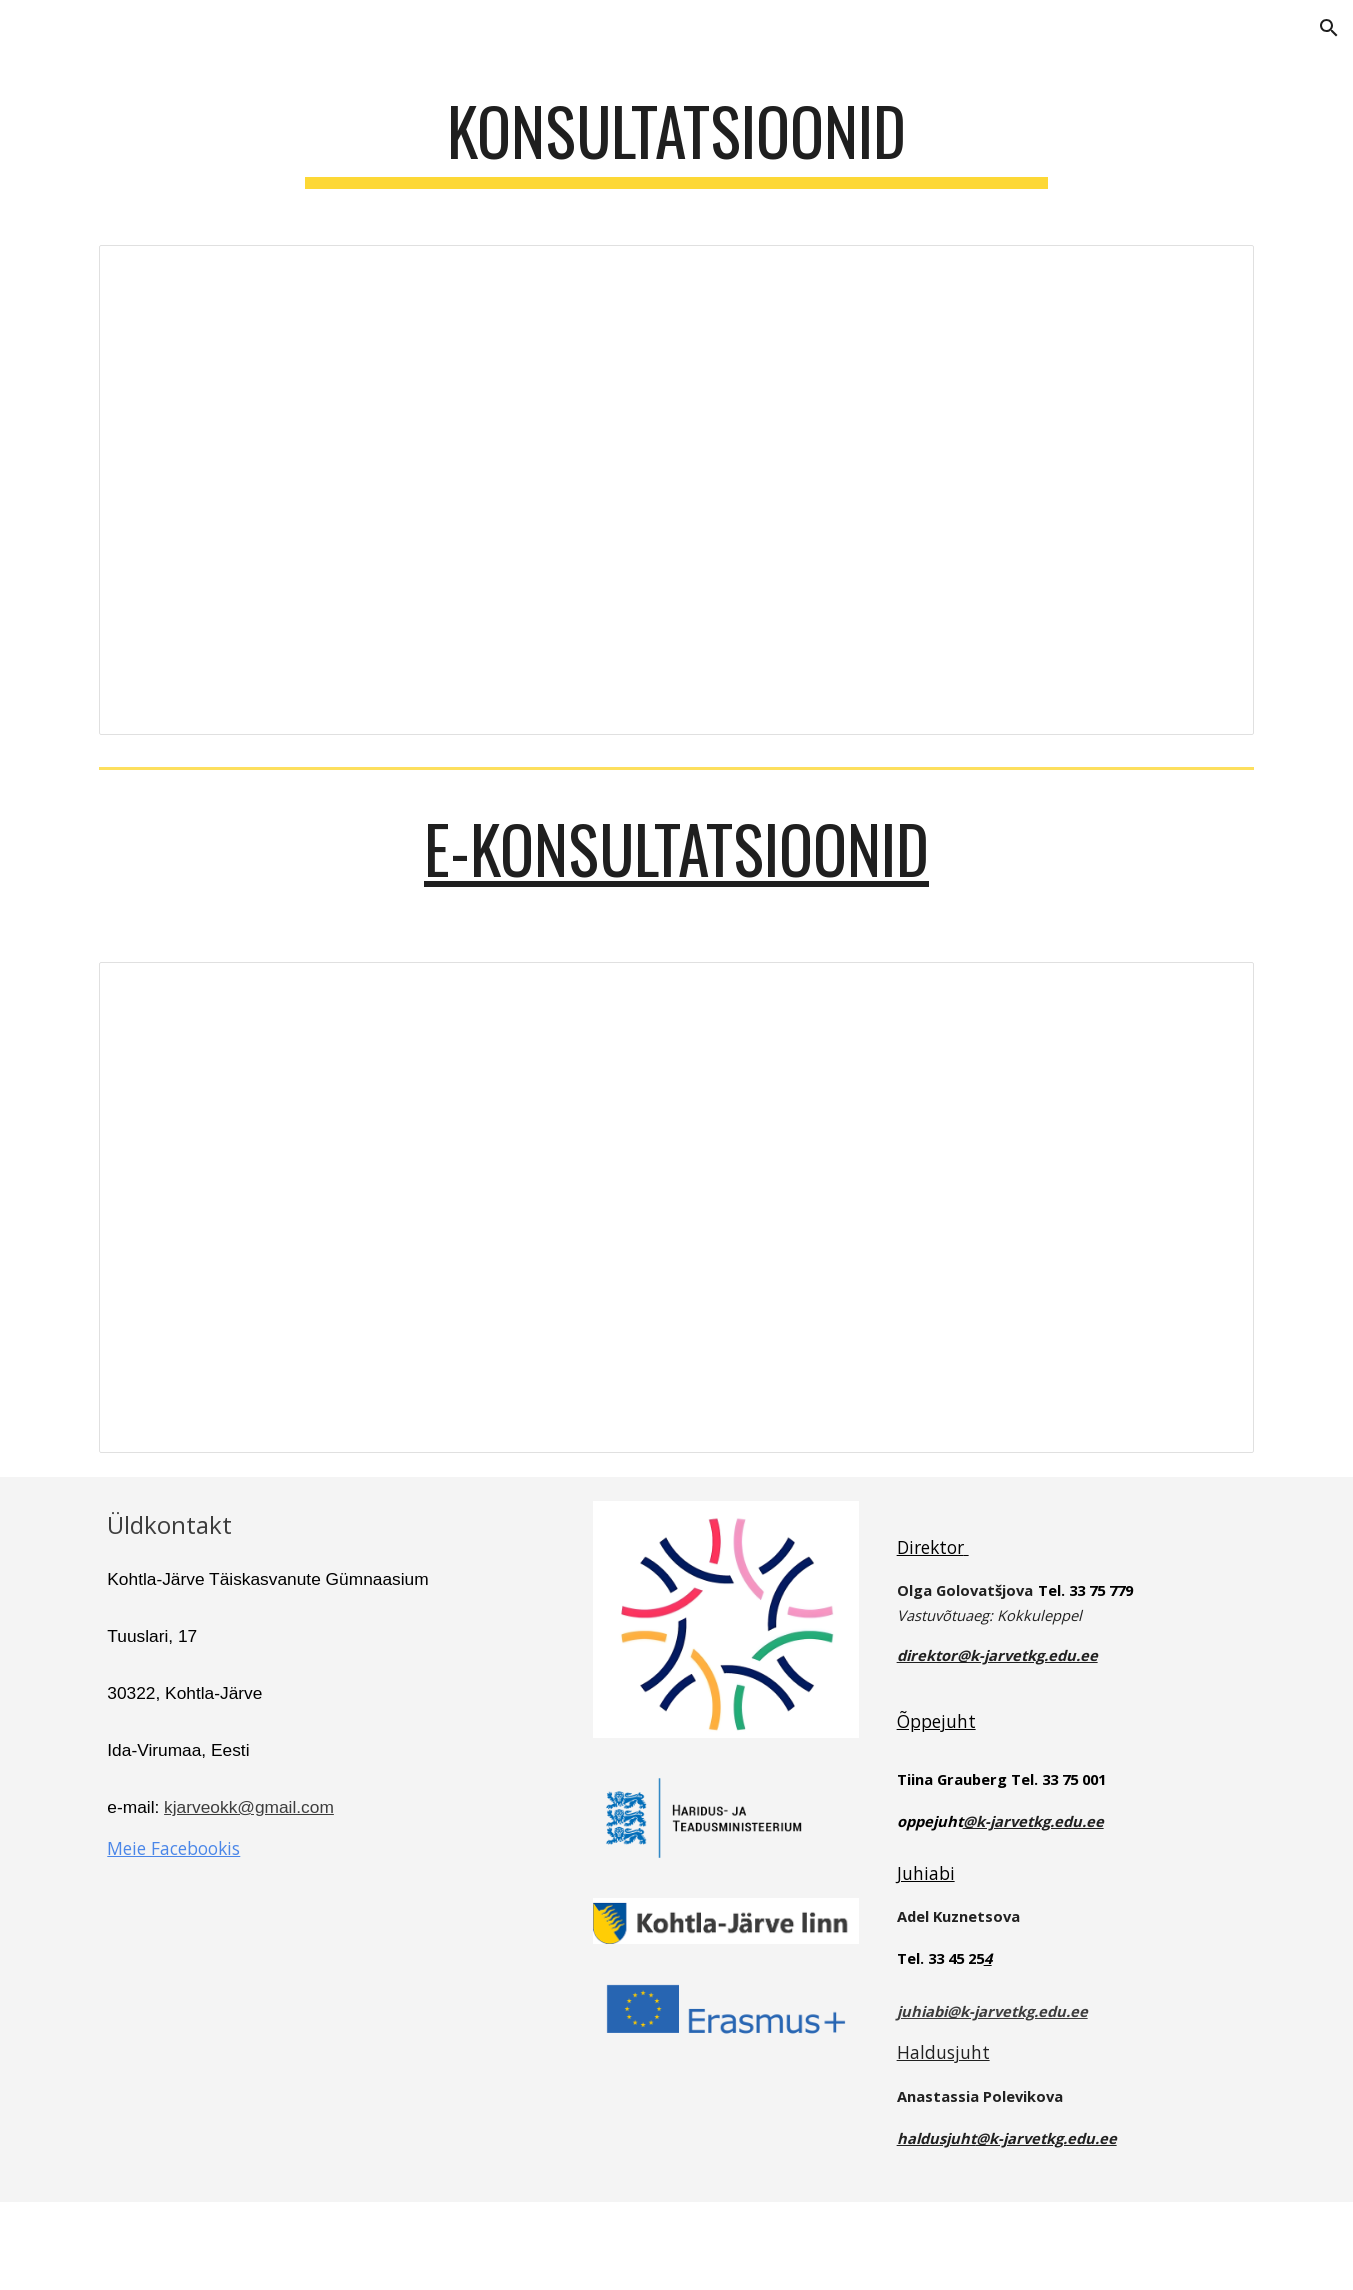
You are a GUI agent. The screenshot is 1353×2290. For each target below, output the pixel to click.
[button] (1329, 28)
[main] (677, 140)
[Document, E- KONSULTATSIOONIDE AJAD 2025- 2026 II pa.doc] (676, 1207)
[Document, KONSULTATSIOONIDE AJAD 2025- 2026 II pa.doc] (676, 490)
